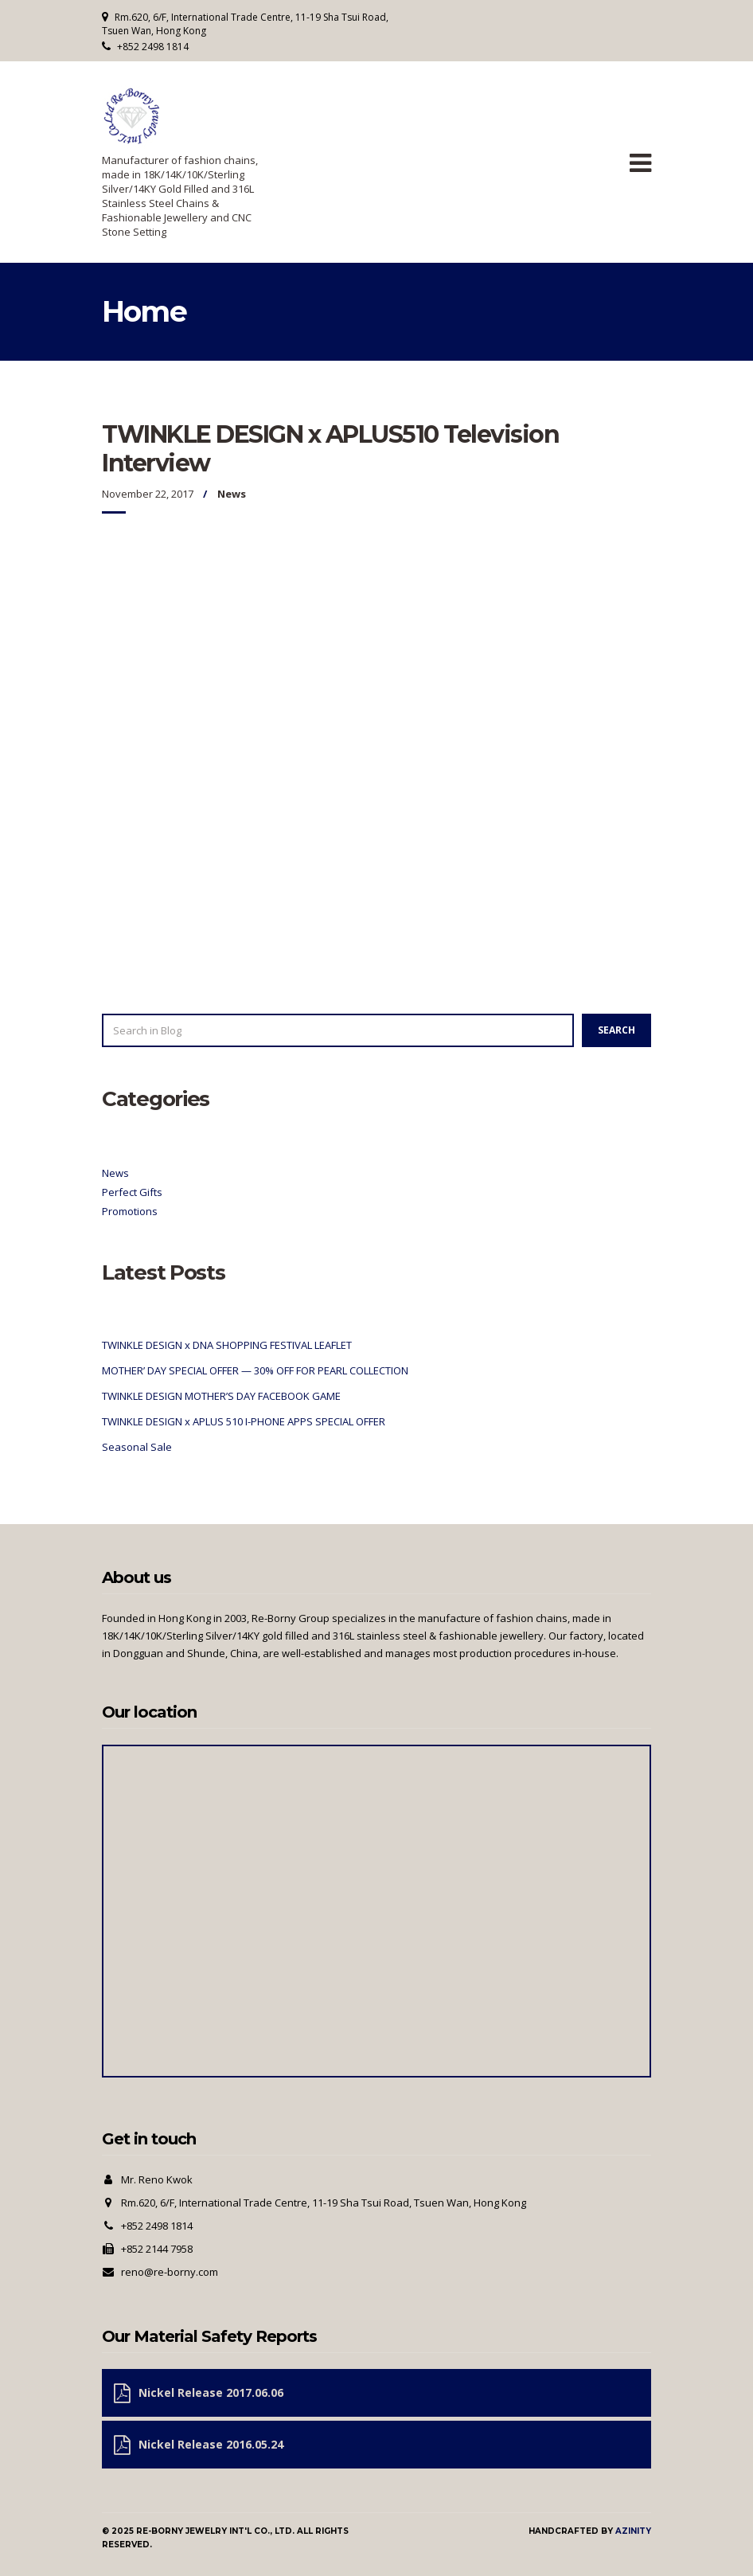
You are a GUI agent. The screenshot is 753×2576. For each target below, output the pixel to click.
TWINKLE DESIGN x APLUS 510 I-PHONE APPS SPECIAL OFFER (243, 1421)
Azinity (633, 2531)
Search (616, 1030)
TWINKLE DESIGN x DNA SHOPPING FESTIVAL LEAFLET (227, 1345)
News (231, 494)
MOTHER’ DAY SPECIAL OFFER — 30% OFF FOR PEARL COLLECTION (255, 1370)
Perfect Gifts (132, 1192)
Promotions (130, 1211)
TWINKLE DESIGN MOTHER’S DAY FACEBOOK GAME (221, 1396)
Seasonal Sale (137, 1447)
